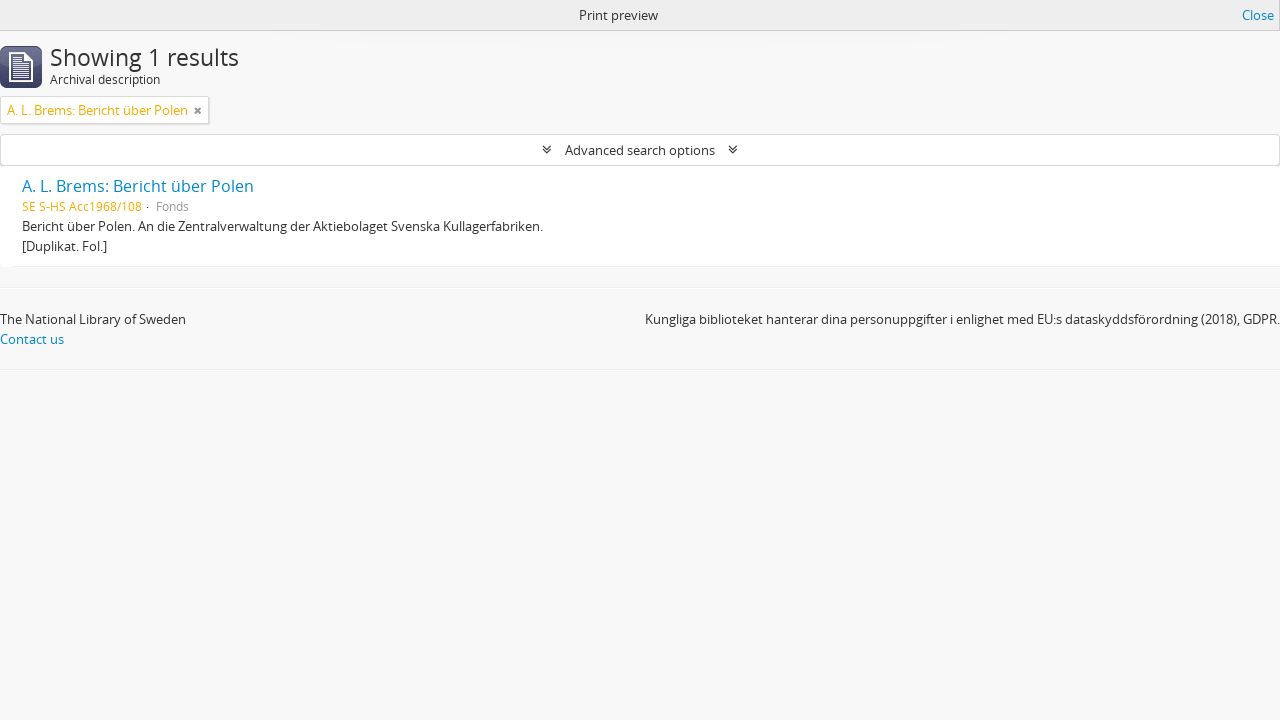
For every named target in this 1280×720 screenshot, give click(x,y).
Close (1258, 15)
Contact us (32, 339)
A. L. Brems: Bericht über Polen (138, 186)
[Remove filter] (198, 110)
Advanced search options (640, 150)
